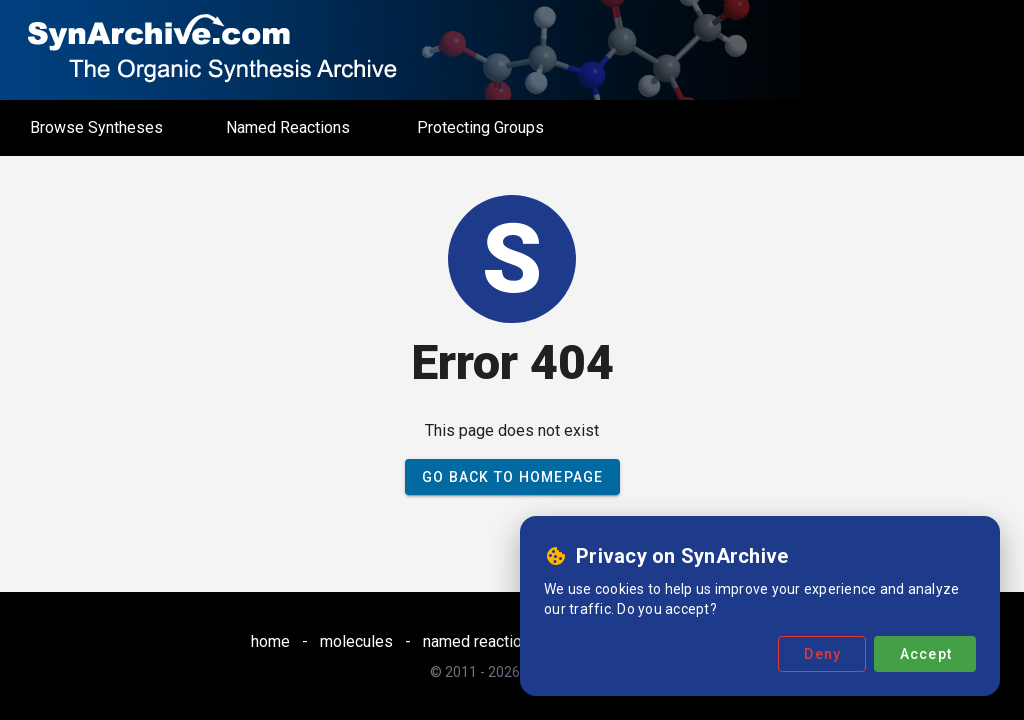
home (270, 641)
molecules (356, 641)
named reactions (481, 641)
